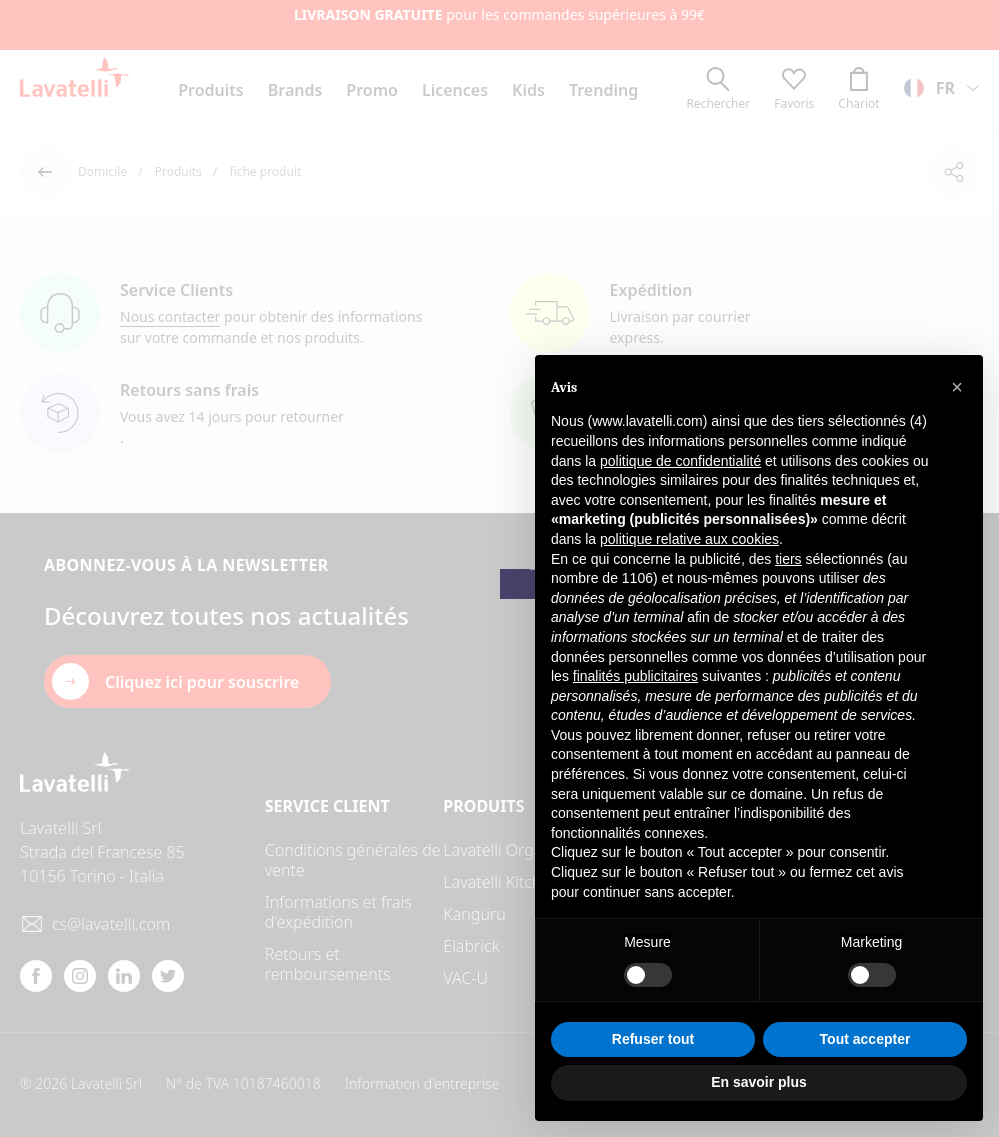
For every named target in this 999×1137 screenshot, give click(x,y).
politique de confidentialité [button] (680, 461)
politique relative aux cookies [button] (689, 539)
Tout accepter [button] (865, 1039)
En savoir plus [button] (759, 1082)
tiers (788, 559)
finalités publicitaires (635, 676)
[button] (957, 387)
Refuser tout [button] (653, 1039)
